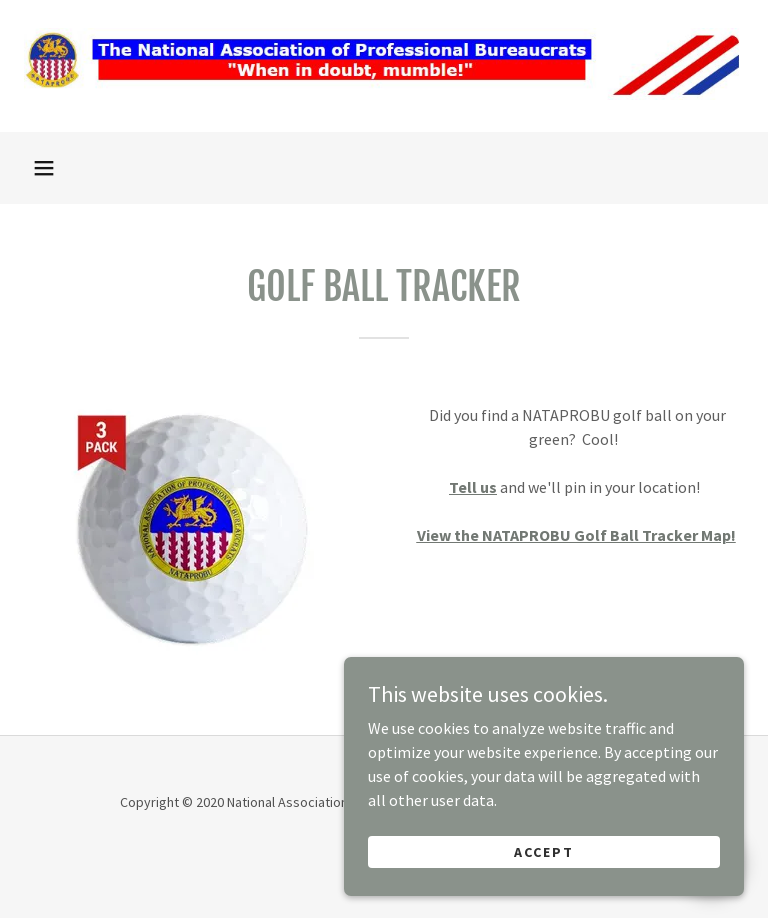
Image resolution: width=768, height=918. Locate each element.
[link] (384, 98)
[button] (44, 168)
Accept (544, 900)
